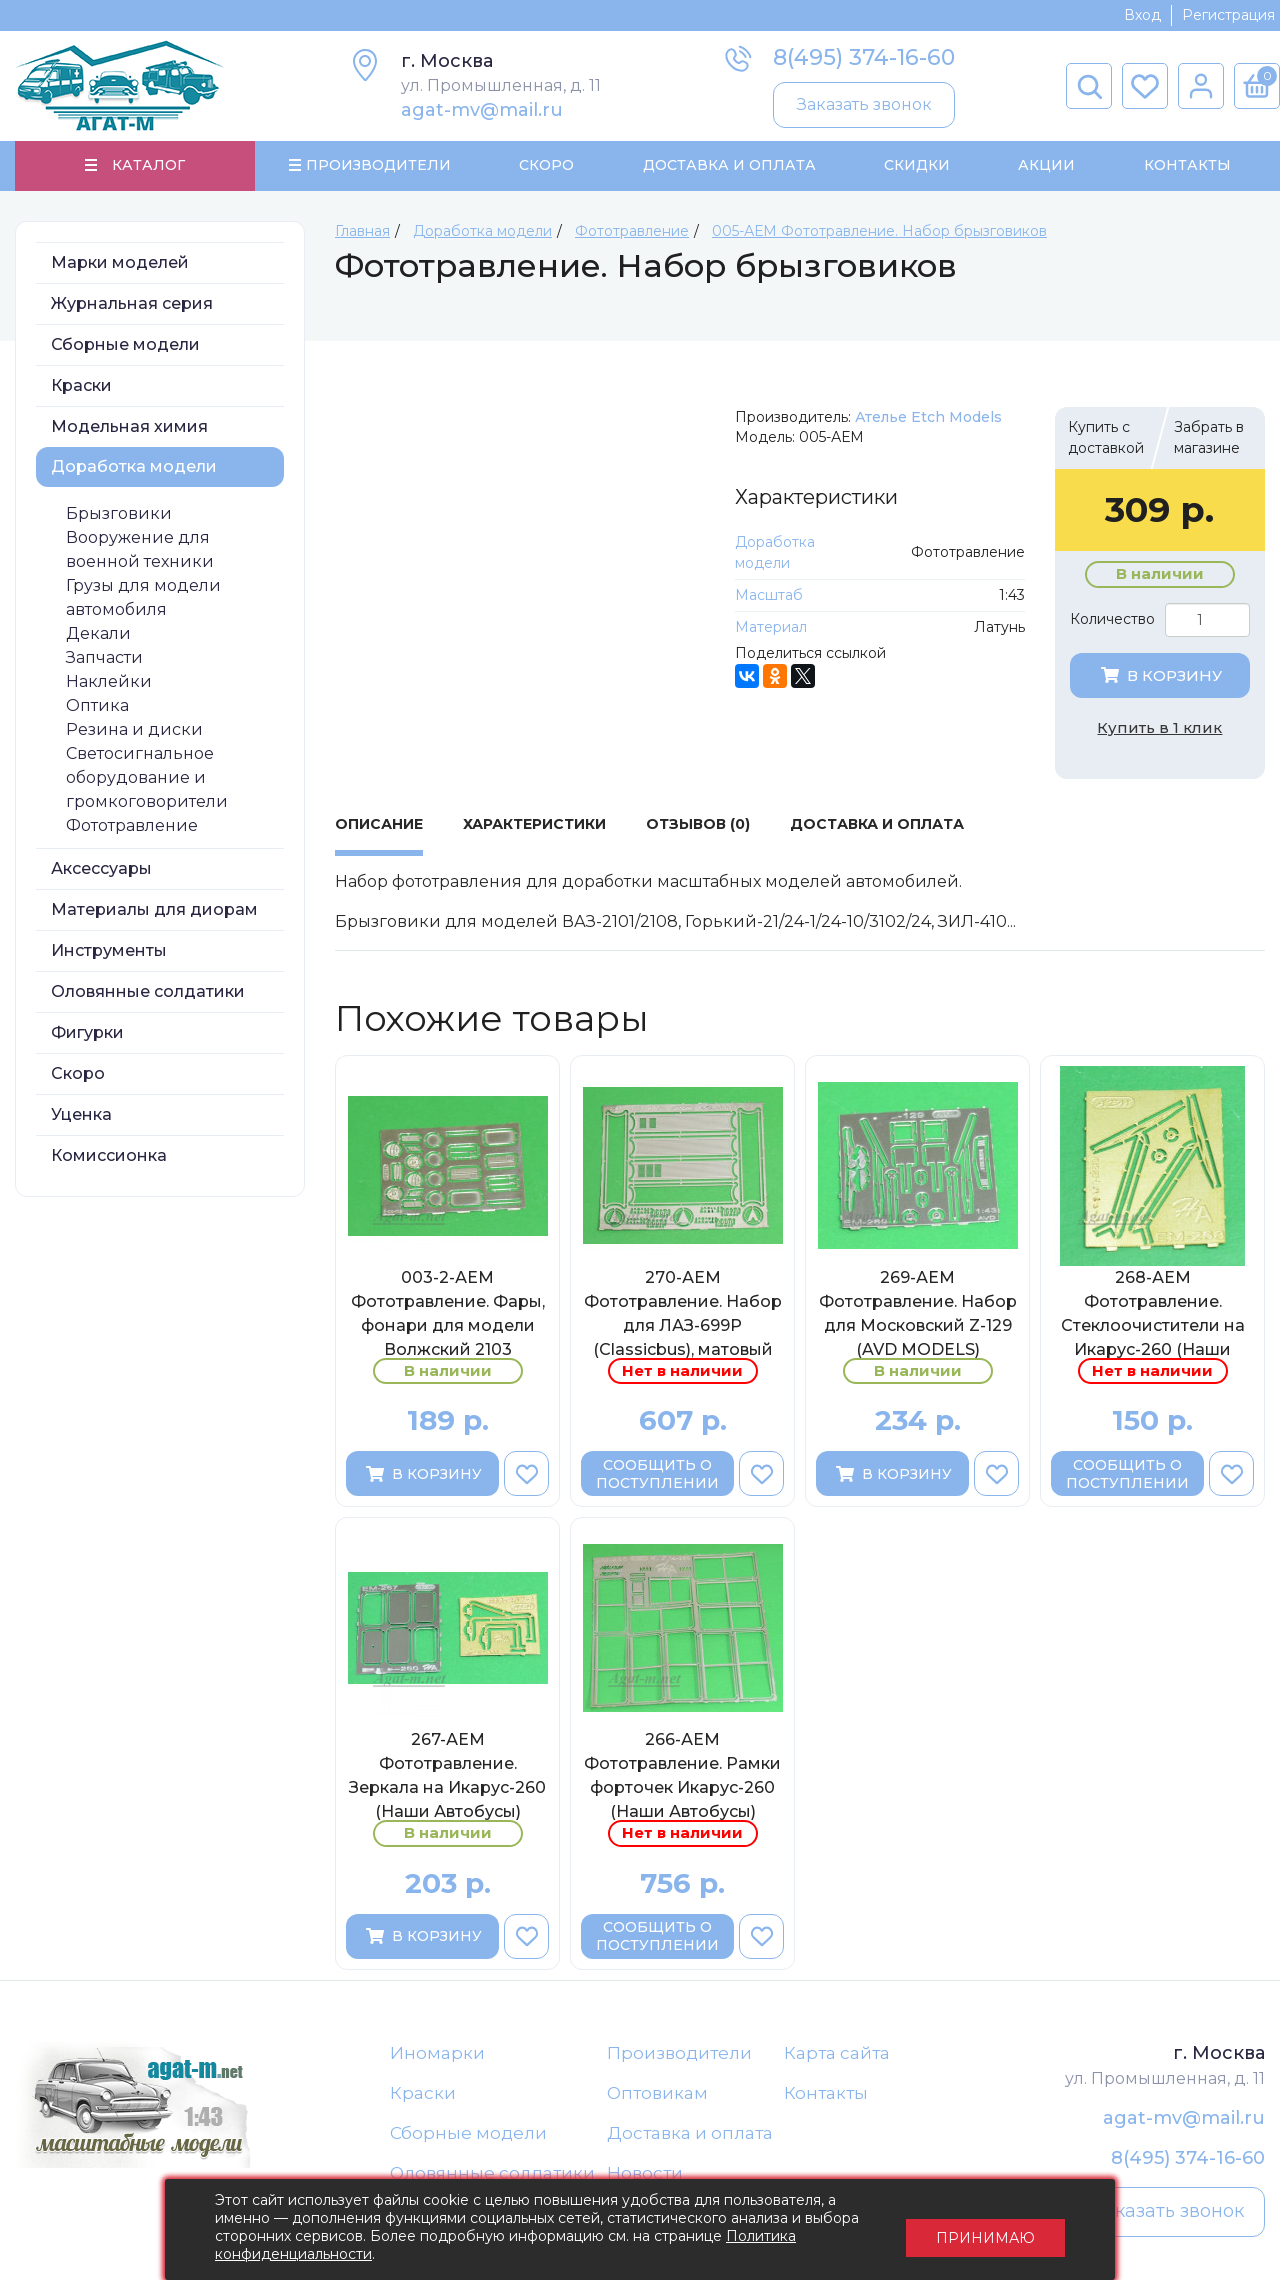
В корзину (1160, 676)
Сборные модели (125, 345)
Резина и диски (134, 730)
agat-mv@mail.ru (482, 110)
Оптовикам (657, 2095)
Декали (98, 634)
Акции (1046, 166)
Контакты (1186, 166)
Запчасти (104, 658)
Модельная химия (129, 427)
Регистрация (1228, 15)
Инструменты (109, 951)
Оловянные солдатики (148, 992)
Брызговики (119, 514)
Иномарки (437, 2054)
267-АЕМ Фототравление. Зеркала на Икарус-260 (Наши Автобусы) (447, 1777)
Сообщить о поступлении (657, 1475)
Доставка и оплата (690, 2135)
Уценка (81, 1115)
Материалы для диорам (154, 910)
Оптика (97, 706)
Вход (1142, 15)
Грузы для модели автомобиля (143, 598)
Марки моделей (120, 263)
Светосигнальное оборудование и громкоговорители (147, 778)
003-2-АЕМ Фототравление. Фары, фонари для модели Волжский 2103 (448, 1314)
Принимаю (985, 2230)
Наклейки (109, 682)
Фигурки (87, 1033)
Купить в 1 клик (1159, 728)
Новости (645, 2176)
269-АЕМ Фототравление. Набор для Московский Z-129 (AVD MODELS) (918, 1314)
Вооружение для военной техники (140, 550)
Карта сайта (837, 2054)
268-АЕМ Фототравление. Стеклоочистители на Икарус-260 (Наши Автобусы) (1153, 1314)
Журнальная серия (132, 304)
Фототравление (132, 826)
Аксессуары (101, 869)
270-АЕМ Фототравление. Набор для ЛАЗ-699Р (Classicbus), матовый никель (683, 1314)
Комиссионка (109, 1156)
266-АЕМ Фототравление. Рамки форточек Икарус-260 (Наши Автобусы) (682, 1777)
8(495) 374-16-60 (864, 57)
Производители (679, 2054)
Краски (81, 386)
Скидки (917, 166)
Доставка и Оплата (728, 166)
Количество (1112, 621)
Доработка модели (134, 467)
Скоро (546, 166)
